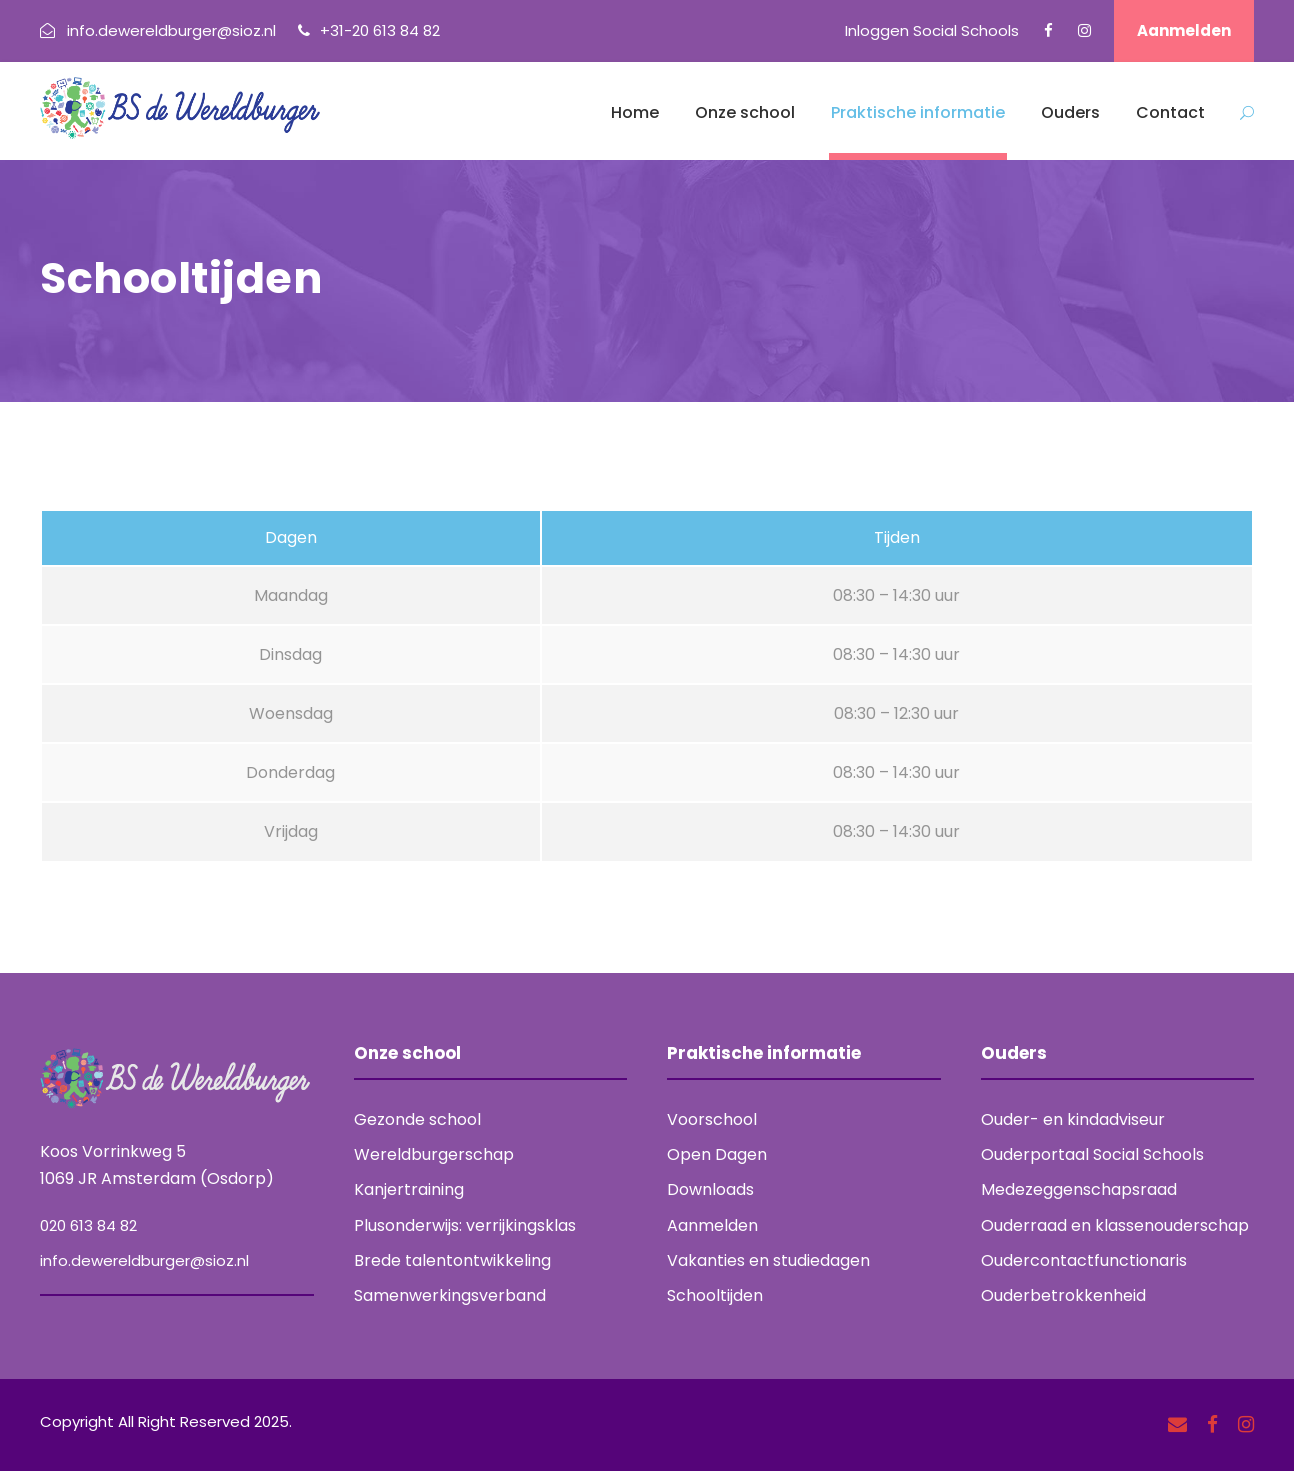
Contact (1170, 112)
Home (635, 112)
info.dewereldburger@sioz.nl (144, 1260)
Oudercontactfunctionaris (1084, 1260)
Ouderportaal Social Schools (1092, 1154)
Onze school (745, 112)
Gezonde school (417, 1119)
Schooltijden (715, 1295)
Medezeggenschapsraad (1079, 1189)
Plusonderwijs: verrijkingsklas (465, 1225)
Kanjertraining (409, 1189)
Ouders (1070, 112)
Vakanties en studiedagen (768, 1260)
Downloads (710, 1189)
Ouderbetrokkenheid (1063, 1295)
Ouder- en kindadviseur (1073, 1119)
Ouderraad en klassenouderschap (1115, 1225)
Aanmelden (1184, 30)
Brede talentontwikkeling (452, 1260)
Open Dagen (717, 1154)
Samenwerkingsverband (450, 1295)
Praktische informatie (918, 112)
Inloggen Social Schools (932, 30)
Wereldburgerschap (434, 1154)
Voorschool (712, 1119)
